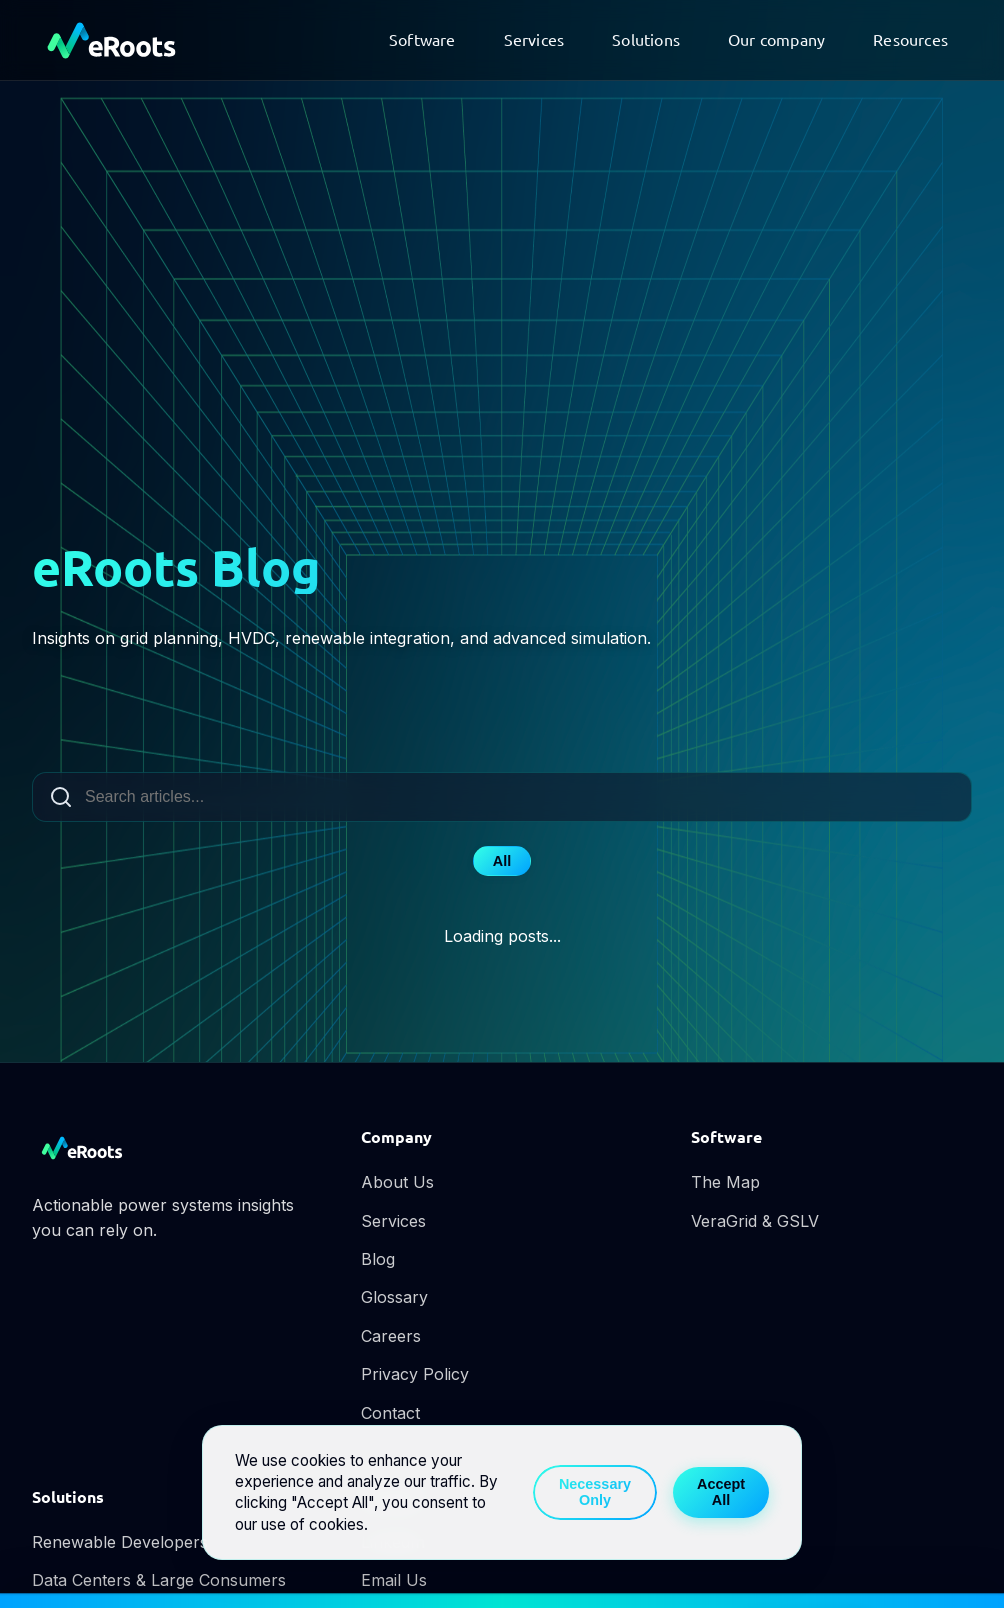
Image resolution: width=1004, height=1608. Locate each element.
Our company (776, 39)
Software (422, 39)
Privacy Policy (415, 1374)
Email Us (394, 1580)
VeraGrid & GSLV (755, 1221)
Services (534, 39)
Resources (910, 39)
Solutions (646, 39)
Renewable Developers (120, 1542)
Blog (378, 1259)
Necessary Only (595, 1492)
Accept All (721, 1492)
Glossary (394, 1297)
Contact (390, 1413)
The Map (725, 1182)
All (502, 861)
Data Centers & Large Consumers (159, 1580)
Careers (391, 1336)
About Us (397, 1182)
